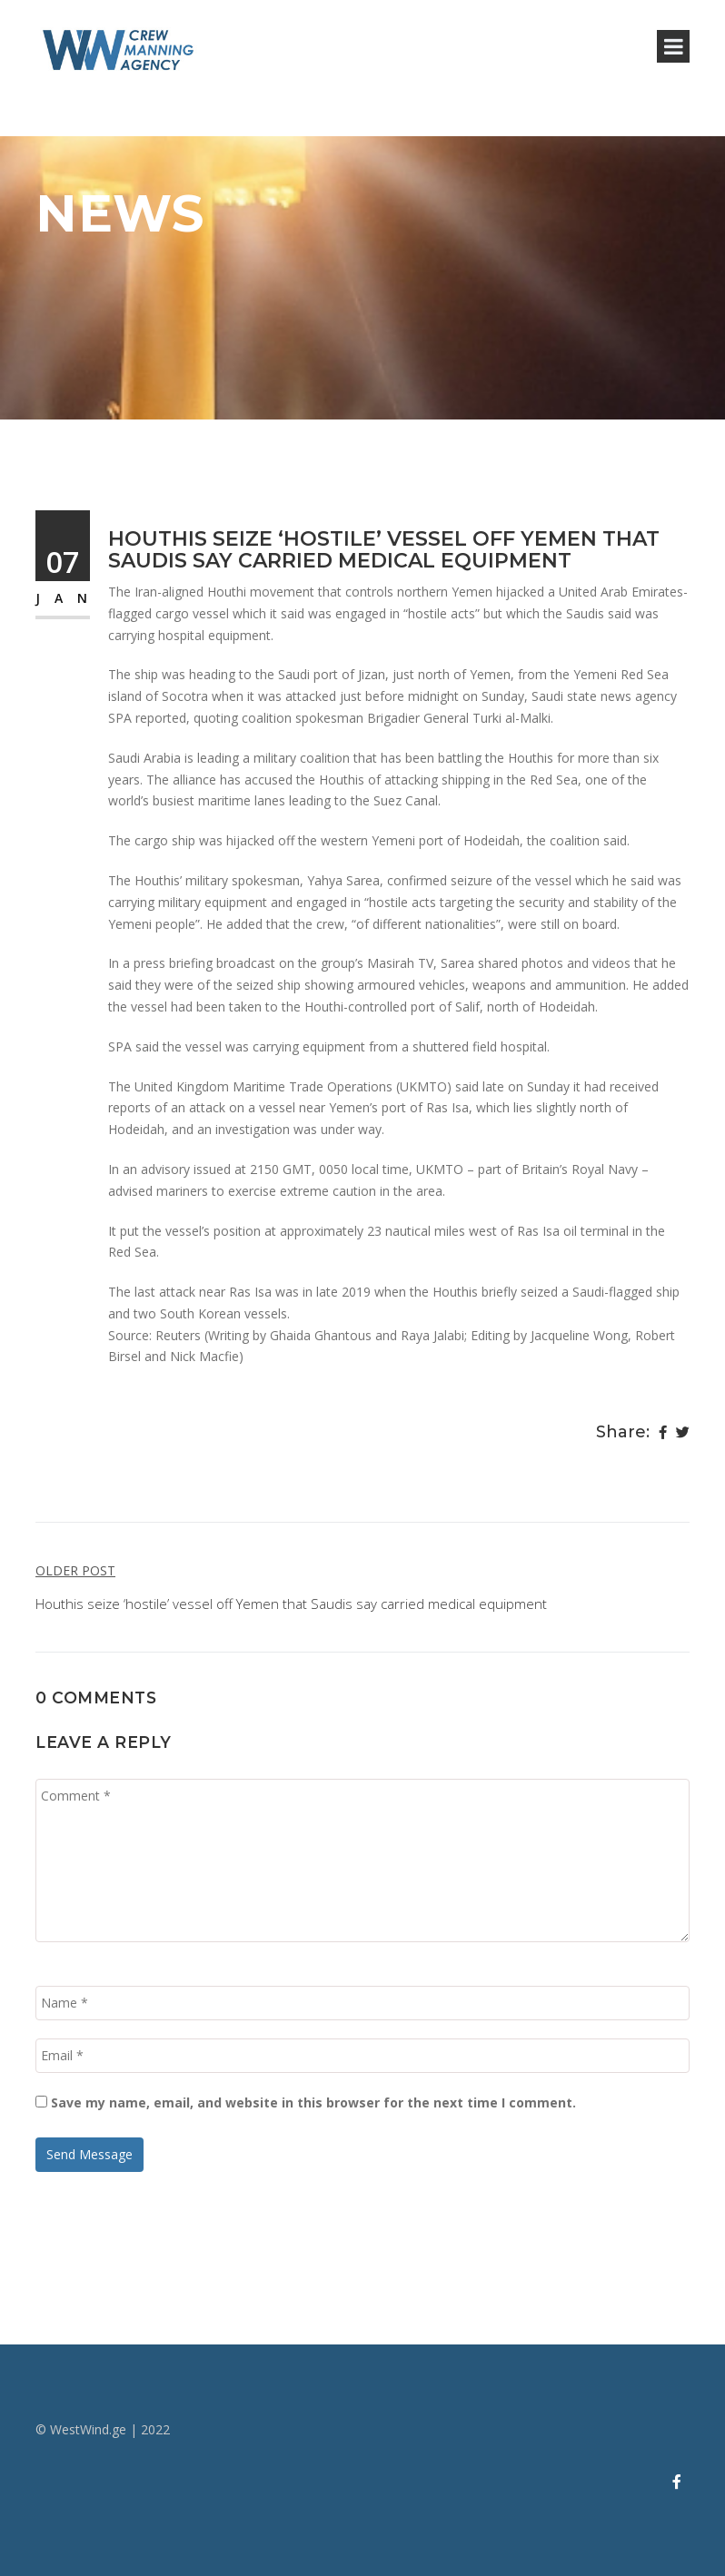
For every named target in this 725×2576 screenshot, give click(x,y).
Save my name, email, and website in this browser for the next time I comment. (313, 2102)
